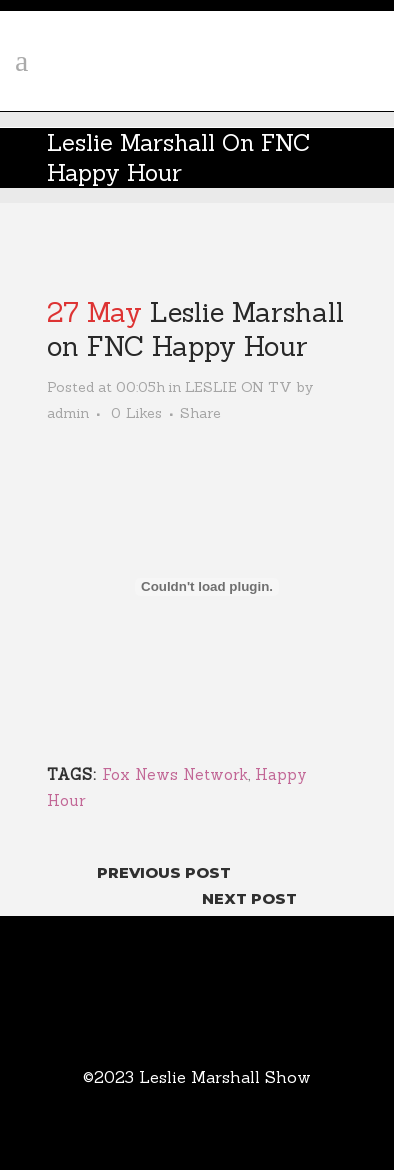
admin (68, 413)
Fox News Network (175, 774)
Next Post (249, 898)
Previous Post (164, 872)
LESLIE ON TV (238, 387)
